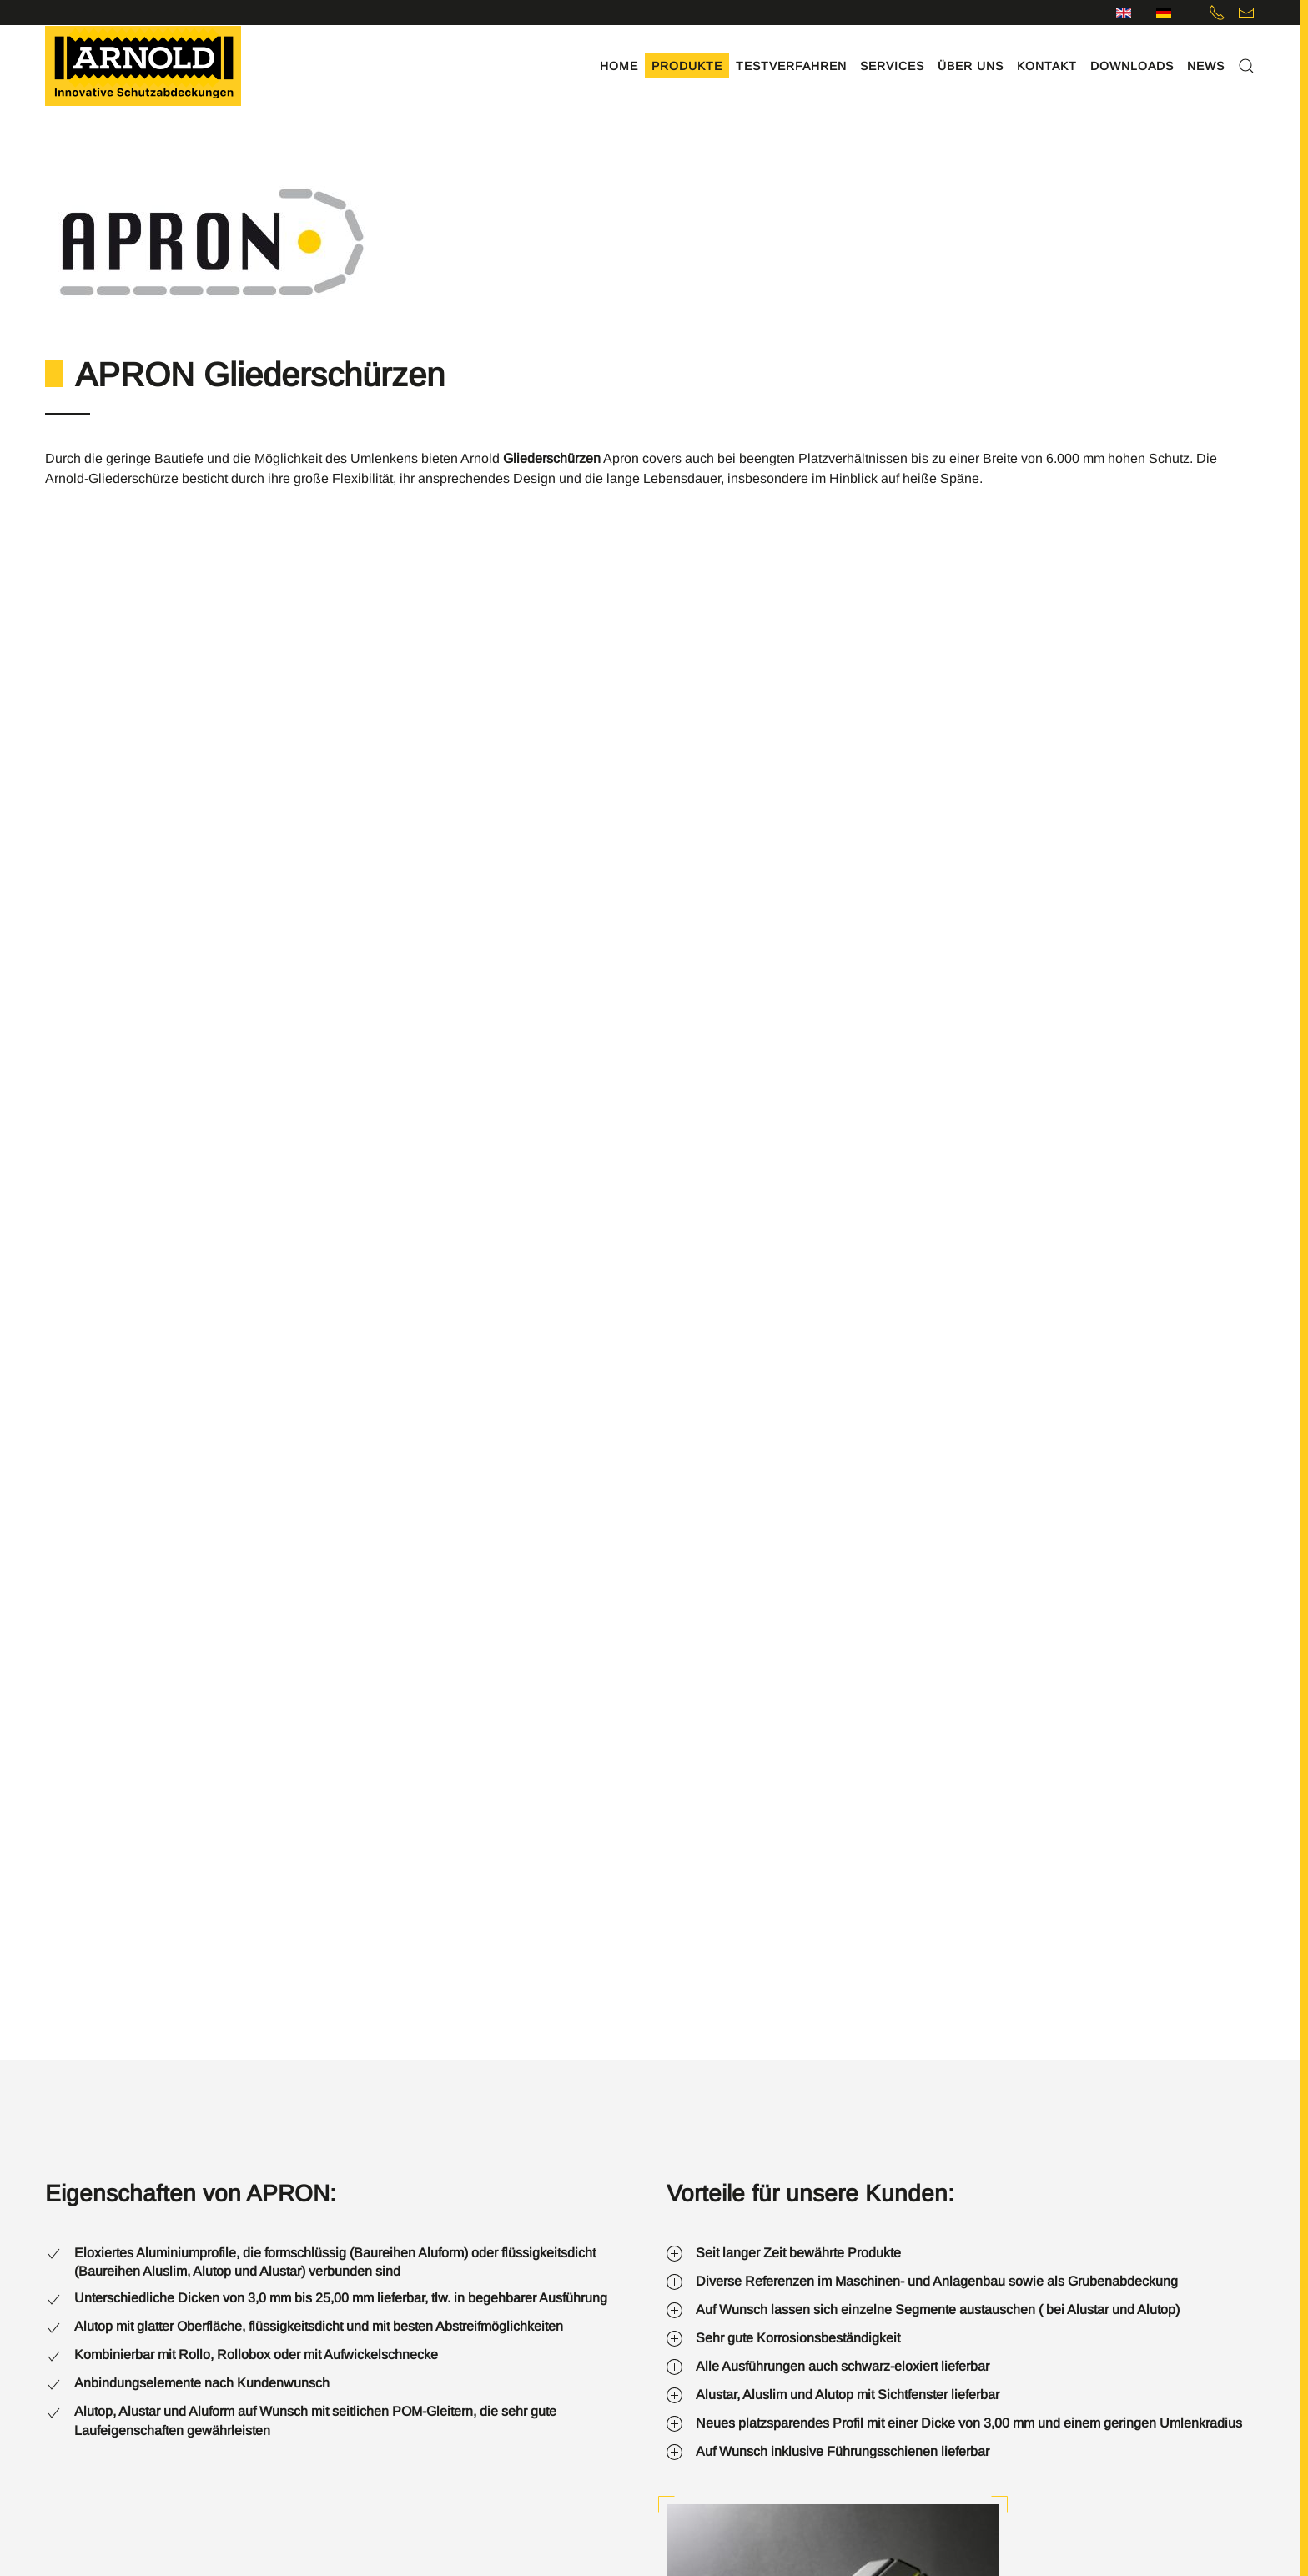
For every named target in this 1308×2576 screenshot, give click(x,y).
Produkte (686, 66)
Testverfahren (791, 66)
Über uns (971, 66)
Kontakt (1047, 66)
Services (892, 66)
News (1206, 66)
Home (619, 66)
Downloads (1132, 66)
